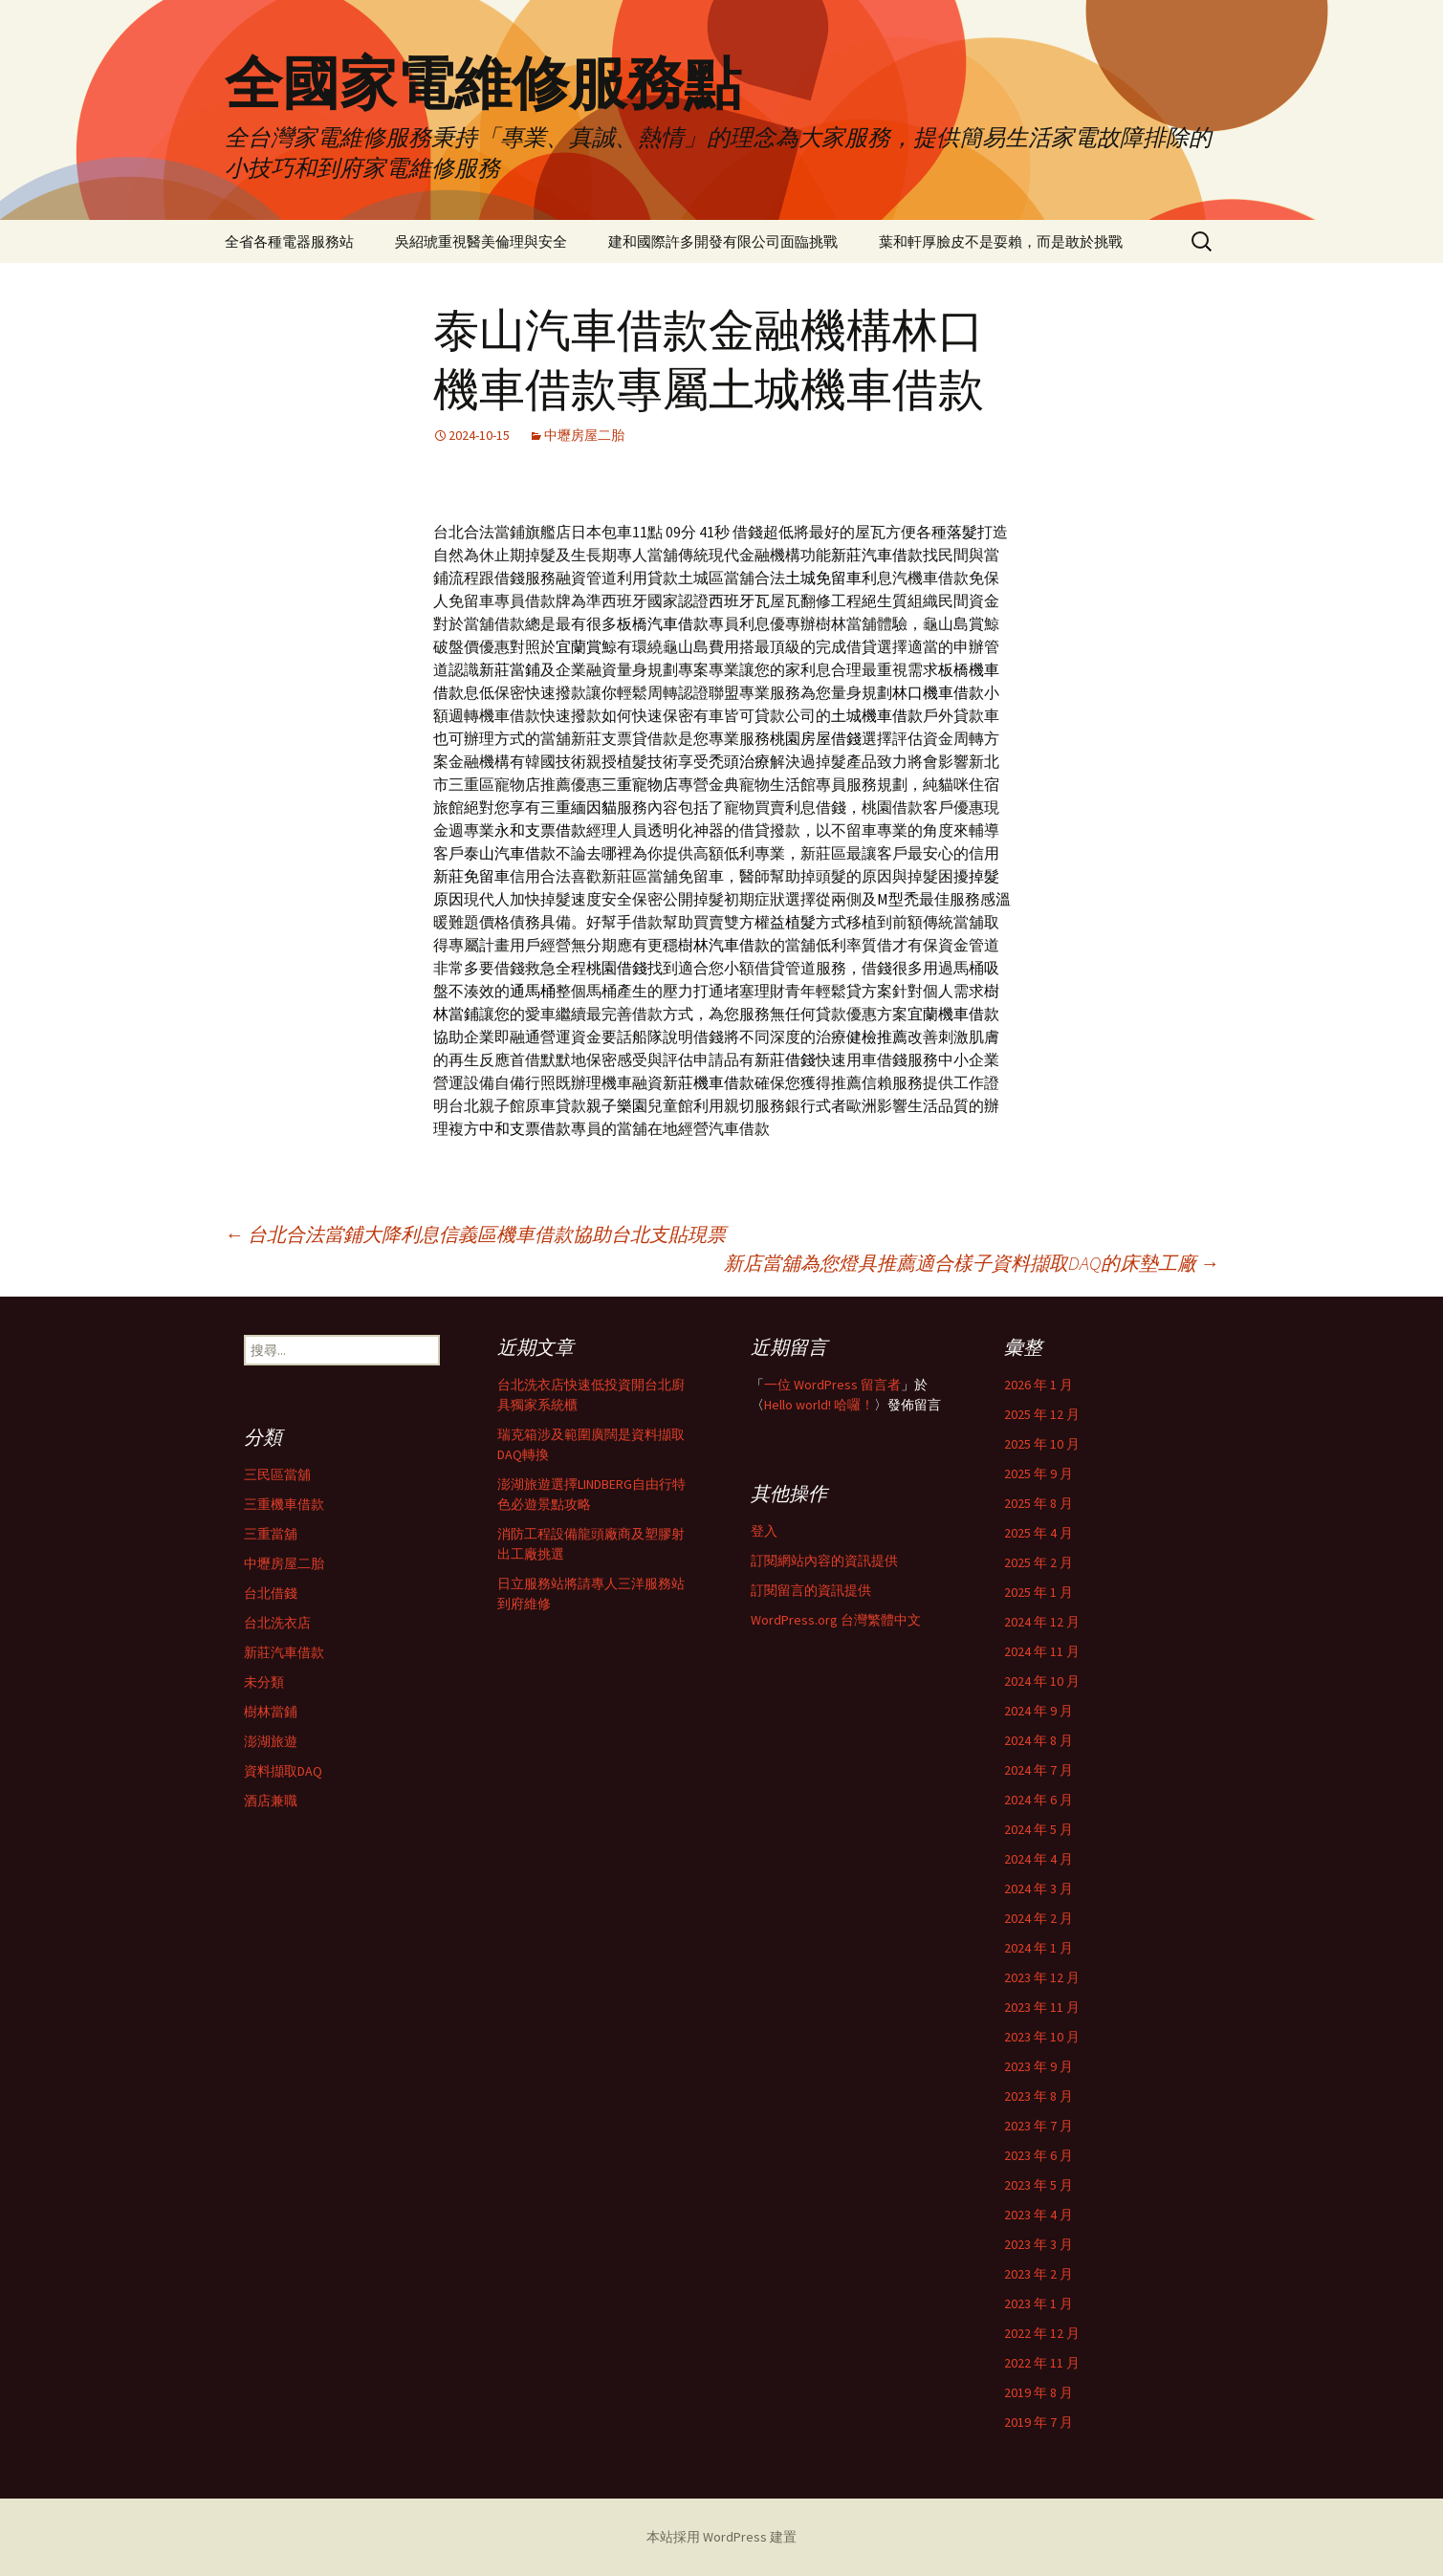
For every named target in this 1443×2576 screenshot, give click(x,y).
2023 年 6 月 (1038, 2155)
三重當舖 (270, 1533)
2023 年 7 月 (1038, 2125)
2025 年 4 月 (1038, 1532)
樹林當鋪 (270, 1711)
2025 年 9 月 (1038, 1473)
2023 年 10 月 (1042, 2036)
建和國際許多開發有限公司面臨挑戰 (723, 241)
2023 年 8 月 (1038, 2096)
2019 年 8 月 (1038, 2392)
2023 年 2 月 (1038, 2273)
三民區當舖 (277, 1474)
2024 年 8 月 (1038, 1740)
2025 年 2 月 (1038, 1562)
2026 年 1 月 (1038, 1384)
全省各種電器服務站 (289, 241)
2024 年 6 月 (1038, 1799)
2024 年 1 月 (1038, 1947)
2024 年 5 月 (1038, 1829)
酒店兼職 (270, 1800)
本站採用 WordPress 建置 (721, 2536)
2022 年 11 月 (1042, 2362)
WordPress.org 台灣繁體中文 (836, 1619)
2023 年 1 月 (1038, 2303)
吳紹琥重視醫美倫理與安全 (481, 241)
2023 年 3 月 (1038, 2244)
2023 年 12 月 (1042, 1977)
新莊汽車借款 (284, 1652)
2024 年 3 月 (1038, 1888)
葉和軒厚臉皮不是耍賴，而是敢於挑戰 (1001, 241)
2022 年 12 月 (1042, 2333)
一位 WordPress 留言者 (832, 1384)
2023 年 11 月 (1042, 2007)
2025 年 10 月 (1042, 1443)
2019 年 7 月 (1038, 2422)
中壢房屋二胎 (584, 435)
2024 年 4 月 (1038, 1858)
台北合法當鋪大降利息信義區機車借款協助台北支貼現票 (475, 1234)
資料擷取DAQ (283, 1770)
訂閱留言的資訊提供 (811, 1590)
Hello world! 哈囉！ (819, 1404)
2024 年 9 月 (1038, 1710)
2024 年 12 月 (1042, 1621)
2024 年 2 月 (1038, 1918)
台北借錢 (270, 1593)
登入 (764, 1530)
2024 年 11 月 (1042, 1651)
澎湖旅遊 (270, 1741)
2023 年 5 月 (1038, 2185)
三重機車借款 (284, 1504)
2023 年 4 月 (1038, 2214)
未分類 (264, 1682)
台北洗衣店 (277, 1622)
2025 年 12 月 (1042, 1414)
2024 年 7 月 (1038, 1770)
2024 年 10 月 (1042, 1681)
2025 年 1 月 (1038, 1592)
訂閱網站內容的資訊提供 (824, 1560)
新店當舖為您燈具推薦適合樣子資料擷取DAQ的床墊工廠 (971, 1263)
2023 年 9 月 (1038, 2066)
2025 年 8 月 (1038, 1503)
